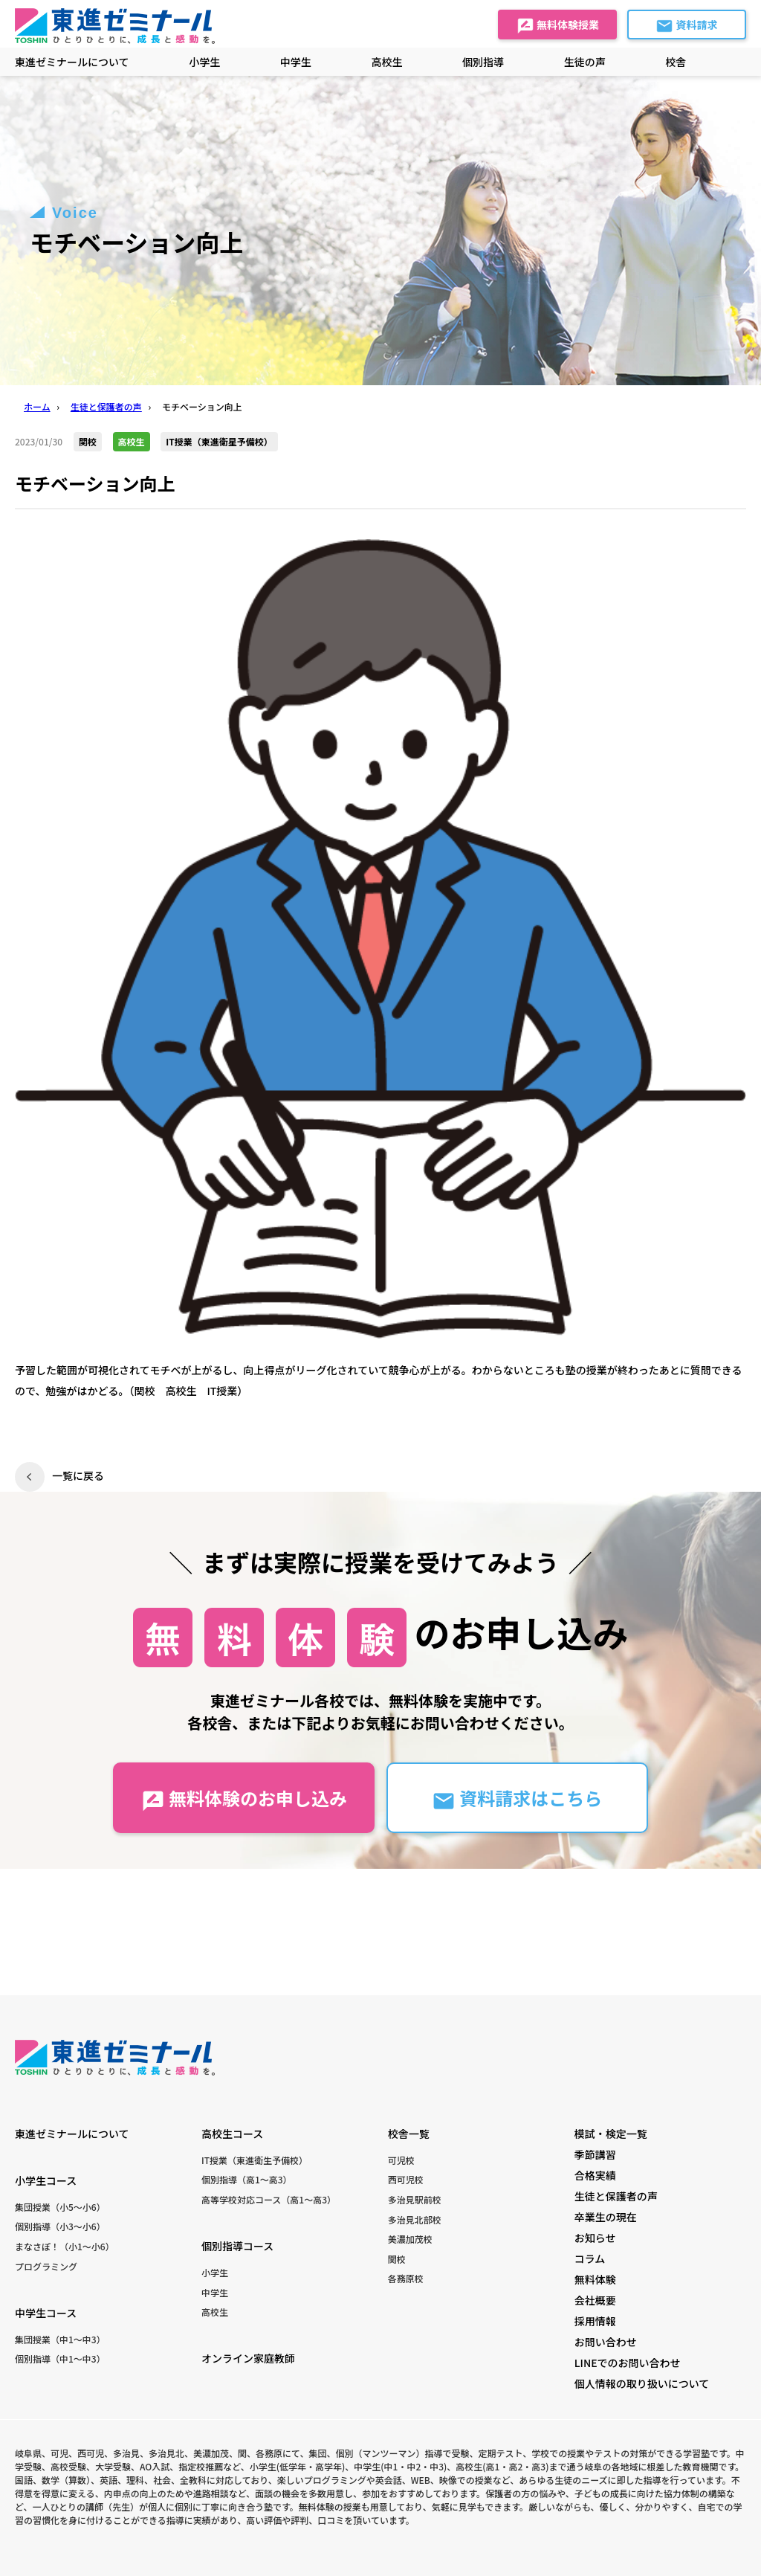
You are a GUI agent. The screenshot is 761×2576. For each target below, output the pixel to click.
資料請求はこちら (517, 1798)
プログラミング (46, 2266)
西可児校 (406, 2179)
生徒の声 (585, 61)
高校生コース (232, 2133)
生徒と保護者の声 (616, 2196)
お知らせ (595, 2237)
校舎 (675, 61)
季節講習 (595, 2154)
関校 (397, 2259)
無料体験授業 (557, 26)
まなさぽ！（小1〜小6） (64, 2246)
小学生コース (46, 2180)
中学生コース (46, 2312)
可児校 (401, 2160)
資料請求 (686, 26)
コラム (590, 2258)
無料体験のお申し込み (244, 1798)
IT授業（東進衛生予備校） (254, 2160)
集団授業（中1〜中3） (60, 2339)
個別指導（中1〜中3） (60, 2358)
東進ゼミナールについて (72, 61)
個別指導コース (237, 2245)
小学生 (214, 2272)
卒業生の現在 (605, 2216)
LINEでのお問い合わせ (627, 2362)
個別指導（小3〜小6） (60, 2226)
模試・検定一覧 (610, 2133)
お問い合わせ (605, 2341)
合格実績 (595, 2175)
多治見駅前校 (414, 2199)
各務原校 (406, 2278)
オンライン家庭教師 (248, 2358)
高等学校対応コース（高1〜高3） (268, 2199)
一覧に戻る (78, 1475)
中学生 (214, 2292)
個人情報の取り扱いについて (642, 2383)
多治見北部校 (414, 2219)
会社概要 (595, 2300)
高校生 (214, 2311)
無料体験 (595, 2279)
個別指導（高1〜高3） (246, 2179)
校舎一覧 (409, 2133)
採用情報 (595, 2320)
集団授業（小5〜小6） (60, 2206)
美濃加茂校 (410, 2238)
